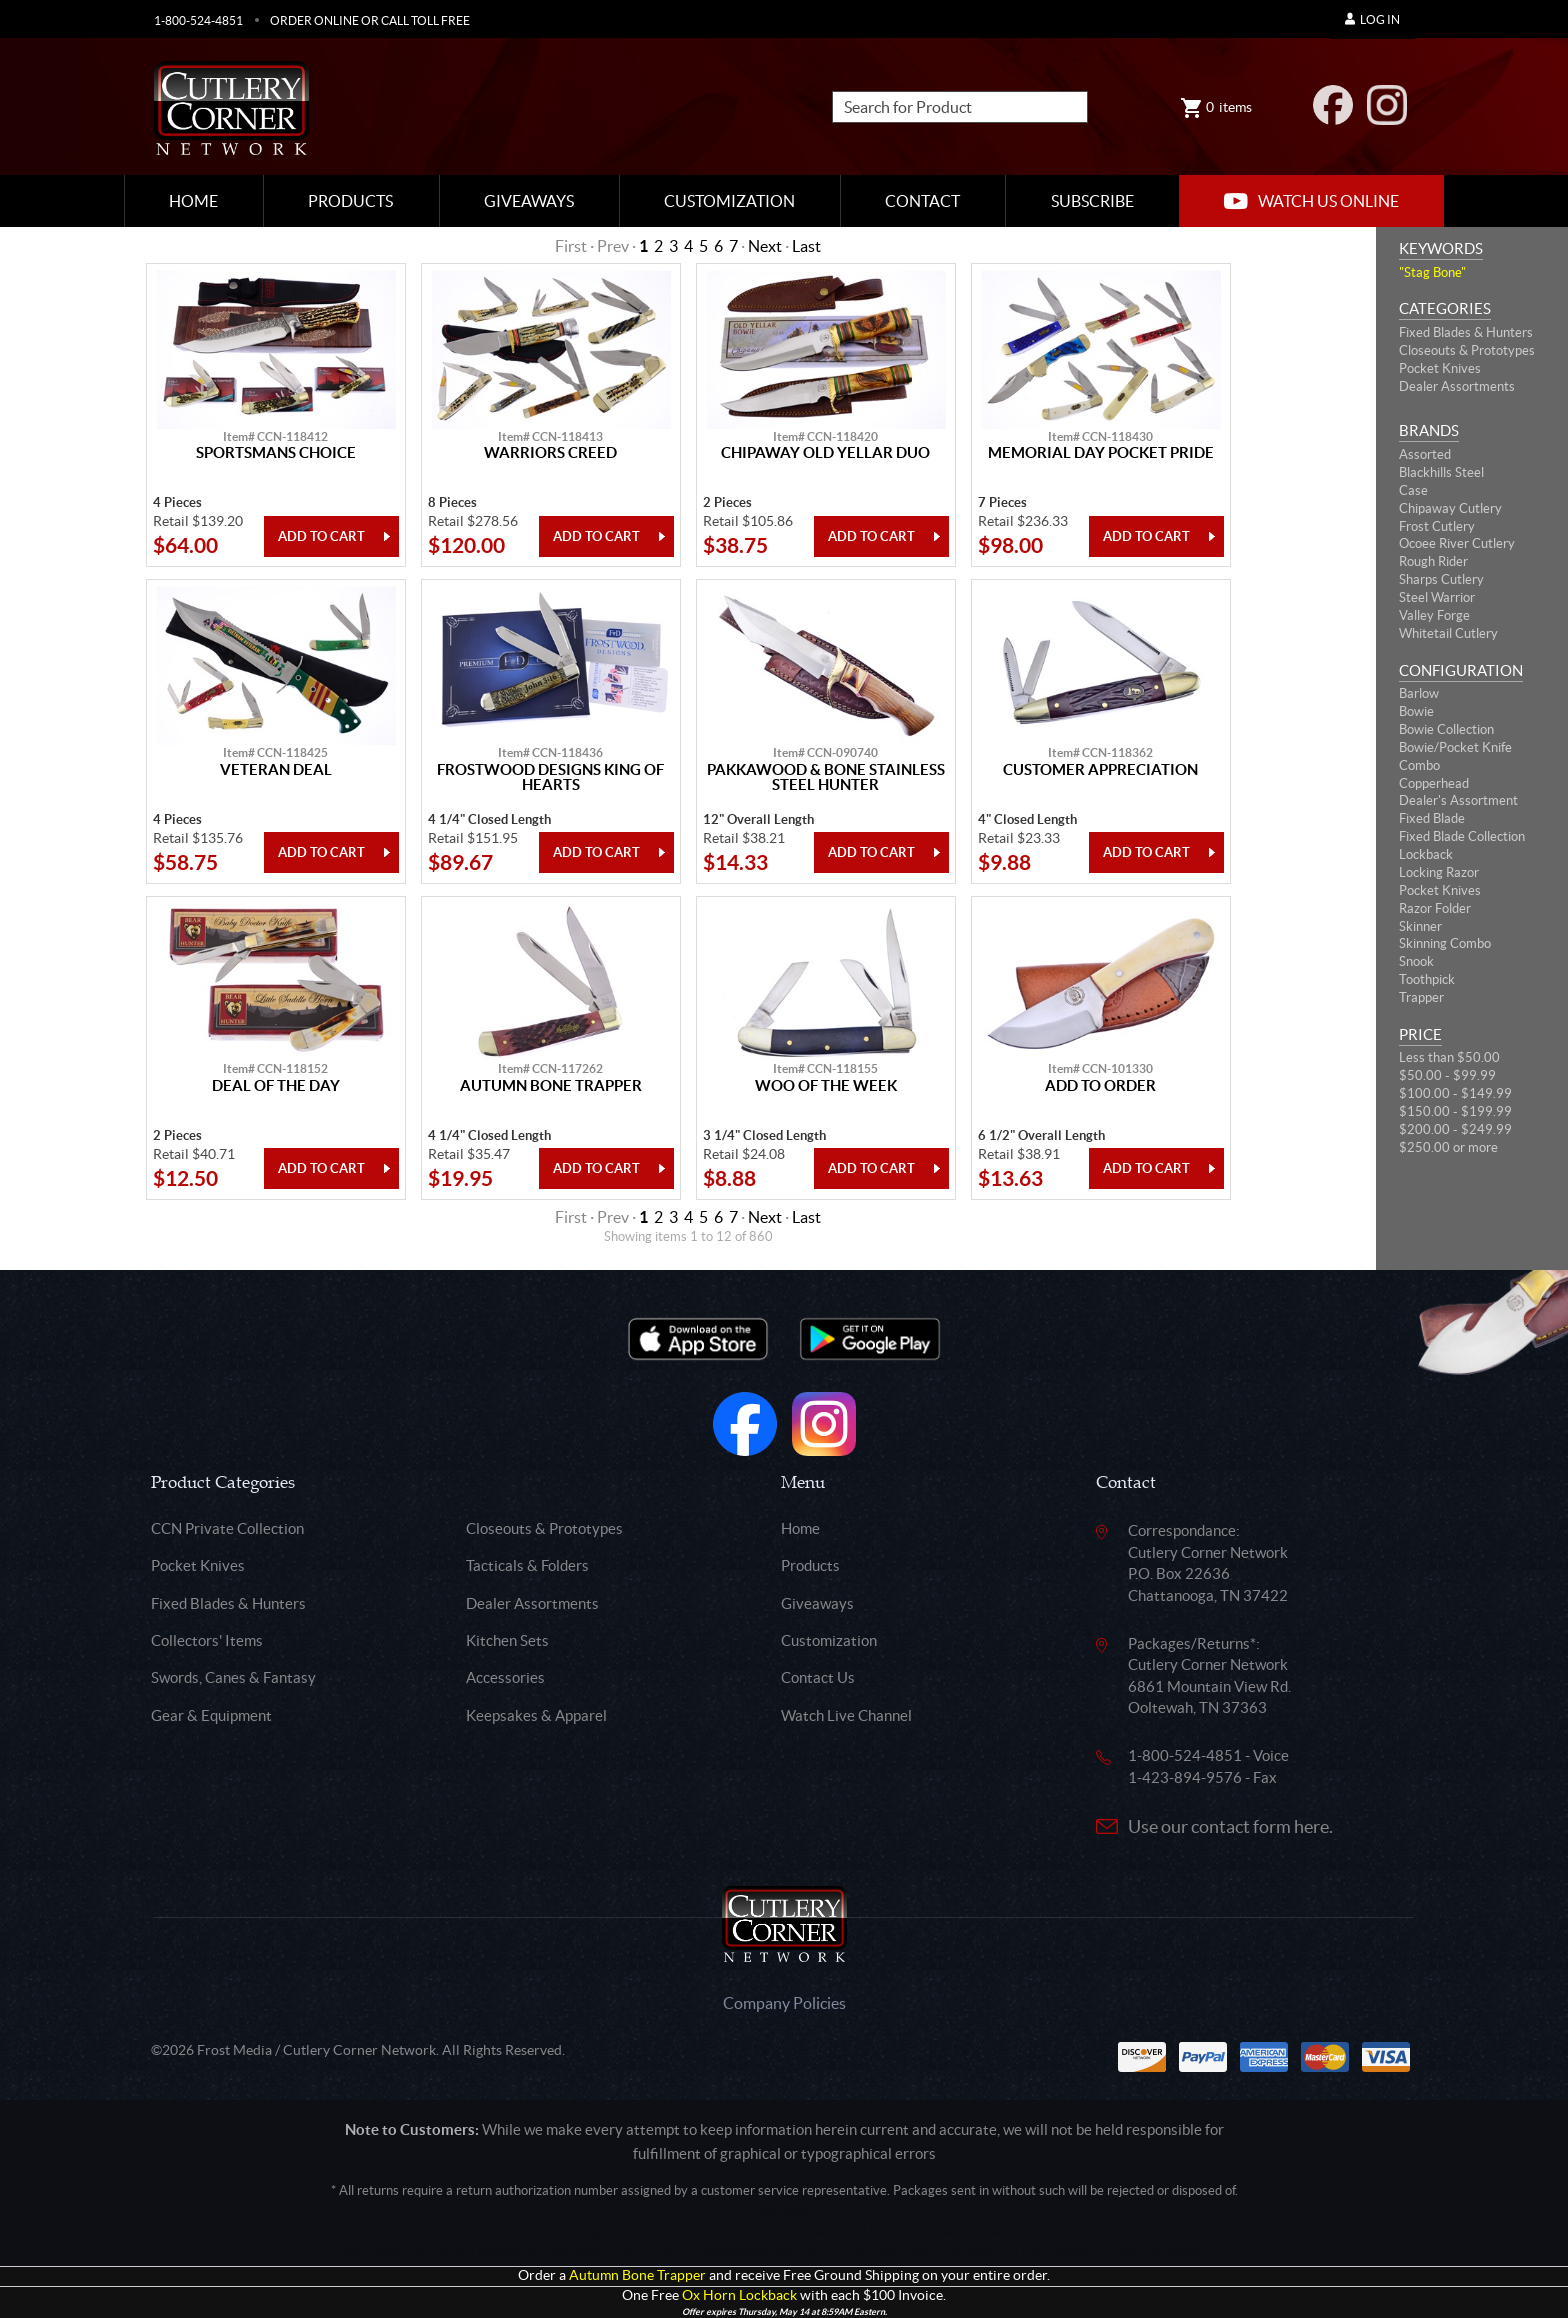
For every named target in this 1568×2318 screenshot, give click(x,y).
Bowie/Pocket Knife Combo (1455, 756)
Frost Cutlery (1437, 526)
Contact (922, 201)
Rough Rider (1433, 561)
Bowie (1416, 711)
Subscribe (1092, 201)
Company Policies (784, 2003)
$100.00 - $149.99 (1455, 1093)
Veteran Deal (276, 770)
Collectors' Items (207, 1640)
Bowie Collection (1446, 729)
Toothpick (1427, 979)
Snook (1416, 961)
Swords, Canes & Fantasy (233, 1677)
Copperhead (1434, 783)
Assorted (1425, 454)
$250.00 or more (1448, 1147)
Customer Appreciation (1100, 770)
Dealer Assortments (1457, 386)
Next (765, 246)
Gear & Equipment (211, 1715)
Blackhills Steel (1441, 472)
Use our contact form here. (1230, 1826)
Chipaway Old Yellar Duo (825, 453)
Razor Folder (1435, 908)
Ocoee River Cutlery (1457, 543)
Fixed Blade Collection (1462, 836)
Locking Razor (1439, 872)
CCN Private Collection (227, 1528)
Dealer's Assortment (1458, 800)
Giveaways (529, 201)
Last (806, 246)
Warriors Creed (550, 453)
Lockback (1426, 854)
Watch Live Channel (846, 1715)
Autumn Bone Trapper (551, 1086)
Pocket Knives (1440, 368)
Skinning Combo (1445, 943)
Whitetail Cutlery (1448, 633)
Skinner (1420, 926)
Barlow (1419, 693)
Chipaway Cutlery (1450, 508)
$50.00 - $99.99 (1447, 1075)
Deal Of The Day (276, 1086)
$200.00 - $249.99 (1455, 1129)
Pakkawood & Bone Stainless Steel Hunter (826, 777)
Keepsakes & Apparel (536, 1715)
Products (350, 201)
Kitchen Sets (507, 1640)
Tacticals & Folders (527, 1565)
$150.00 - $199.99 (1455, 1111)
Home (193, 201)
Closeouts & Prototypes (1467, 350)
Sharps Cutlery (1441, 579)
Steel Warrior (1437, 597)
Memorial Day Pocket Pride (1101, 453)
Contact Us (818, 1677)
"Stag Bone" (1432, 272)
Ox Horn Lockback (739, 2295)
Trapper (1421, 997)
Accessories (505, 1677)
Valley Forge (1434, 615)
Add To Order (1100, 1086)
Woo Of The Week (826, 1086)
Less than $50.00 (1449, 1057)
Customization (729, 201)
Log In (1372, 19)
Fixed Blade (1432, 818)
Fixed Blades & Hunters (1466, 332)
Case (1413, 490)
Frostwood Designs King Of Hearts (550, 777)
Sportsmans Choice (276, 453)
